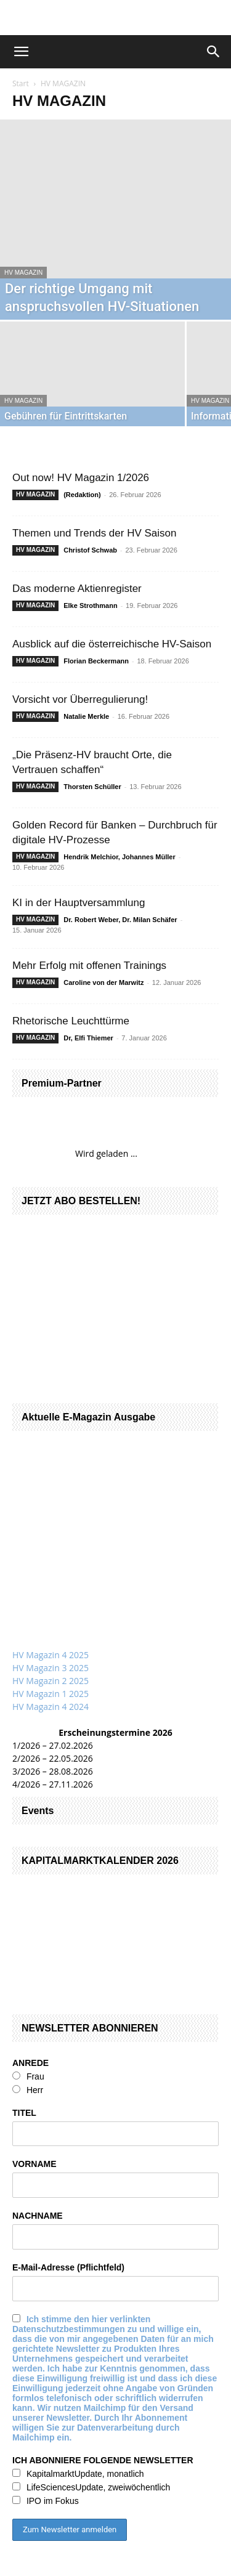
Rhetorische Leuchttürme (70, 1021)
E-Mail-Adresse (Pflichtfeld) (68, 2267)
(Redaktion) (83, 494)
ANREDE (30, 2063)
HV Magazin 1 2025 (50, 1693)
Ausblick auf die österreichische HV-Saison (111, 644)
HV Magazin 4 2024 (50, 1706)
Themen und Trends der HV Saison (94, 533)
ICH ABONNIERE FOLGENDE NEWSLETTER (102, 2460)
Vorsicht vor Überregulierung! (80, 699)
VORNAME (34, 2164)
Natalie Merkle (87, 716)
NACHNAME (37, 2216)
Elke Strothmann (91, 605)
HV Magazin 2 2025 (50, 1681)
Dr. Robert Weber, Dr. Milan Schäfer (121, 919)
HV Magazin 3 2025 (50, 1668)
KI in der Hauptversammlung (78, 903)
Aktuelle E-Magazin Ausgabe (88, 1417)
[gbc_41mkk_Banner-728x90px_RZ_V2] (115, 17)
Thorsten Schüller (93, 786)
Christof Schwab (91, 550)
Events (38, 1810)
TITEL (24, 2113)
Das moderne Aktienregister (77, 588)
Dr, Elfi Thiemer (89, 1038)
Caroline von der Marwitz (104, 982)
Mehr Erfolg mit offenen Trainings (89, 965)
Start (20, 83)
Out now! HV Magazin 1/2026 (80, 478)
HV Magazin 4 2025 (50, 1655)
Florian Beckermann (97, 661)
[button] (21, 51)
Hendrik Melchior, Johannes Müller (120, 857)
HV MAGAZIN (23, 272)
